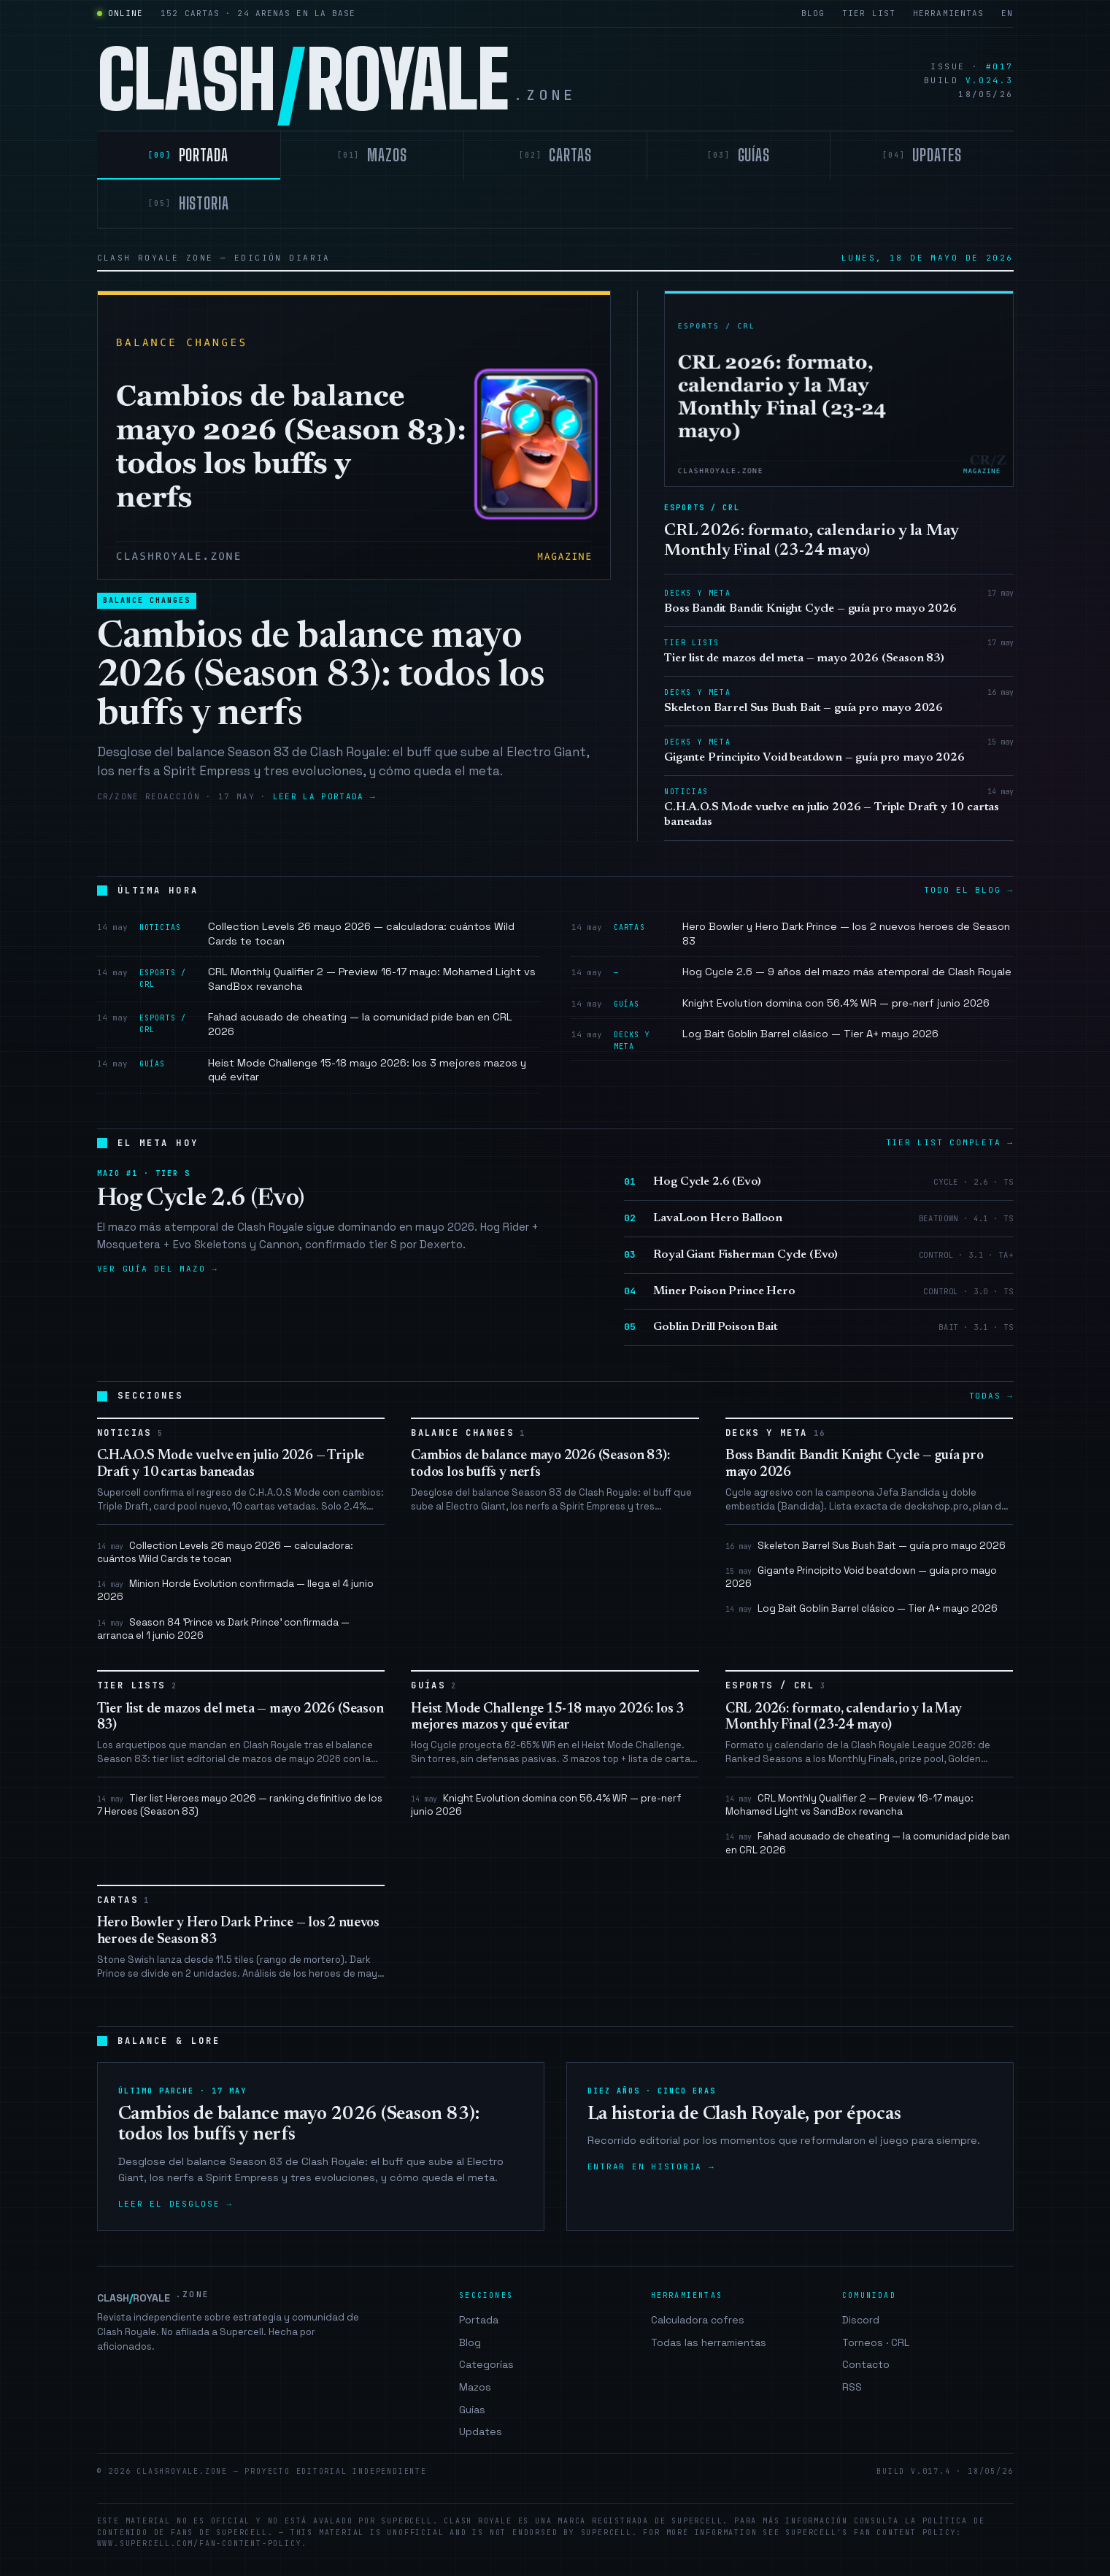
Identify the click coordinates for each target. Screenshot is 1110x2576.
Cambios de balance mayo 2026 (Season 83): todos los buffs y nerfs (321, 677)
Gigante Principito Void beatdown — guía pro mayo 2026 (861, 1577)
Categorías (486, 2364)
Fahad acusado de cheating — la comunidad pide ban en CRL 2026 (867, 1843)
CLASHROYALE (153, 2297)
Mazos (475, 2387)
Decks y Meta (775, 1433)
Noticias (130, 1433)
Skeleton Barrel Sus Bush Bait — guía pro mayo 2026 (865, 1545)
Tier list (868, 13)
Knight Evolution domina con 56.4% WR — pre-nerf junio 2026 (546, 1805)
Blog (813, 13)
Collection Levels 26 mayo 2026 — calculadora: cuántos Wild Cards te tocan (225, 1552)
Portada (478, 2319)
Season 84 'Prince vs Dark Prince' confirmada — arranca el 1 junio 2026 (223, 1629)
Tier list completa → (950, 1142)
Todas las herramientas (708, 2342)
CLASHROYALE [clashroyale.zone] (336, 80)
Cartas (123, 1900)
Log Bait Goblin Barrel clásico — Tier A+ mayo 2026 (861, 1608)
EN (1007, 13)
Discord (860, 2319)
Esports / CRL (776, 1686)
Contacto (866, 2364)
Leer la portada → (324, 796)
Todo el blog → (968, 890)
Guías (434, 1686)
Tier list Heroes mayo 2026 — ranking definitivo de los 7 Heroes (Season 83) (239, 1805)
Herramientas (948, 13)
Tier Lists (137, 1686)
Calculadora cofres (697, 2319)
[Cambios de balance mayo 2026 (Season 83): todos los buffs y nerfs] (354, 435)
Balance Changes (146, 600)
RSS (852, 2387)
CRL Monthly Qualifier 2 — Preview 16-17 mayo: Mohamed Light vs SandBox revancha (849, 1805)
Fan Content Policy (905, 2532)
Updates (480, 2431)
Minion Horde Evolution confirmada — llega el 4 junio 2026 (235, 1590)
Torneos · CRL (875, 2342)
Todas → (991, 1396)
